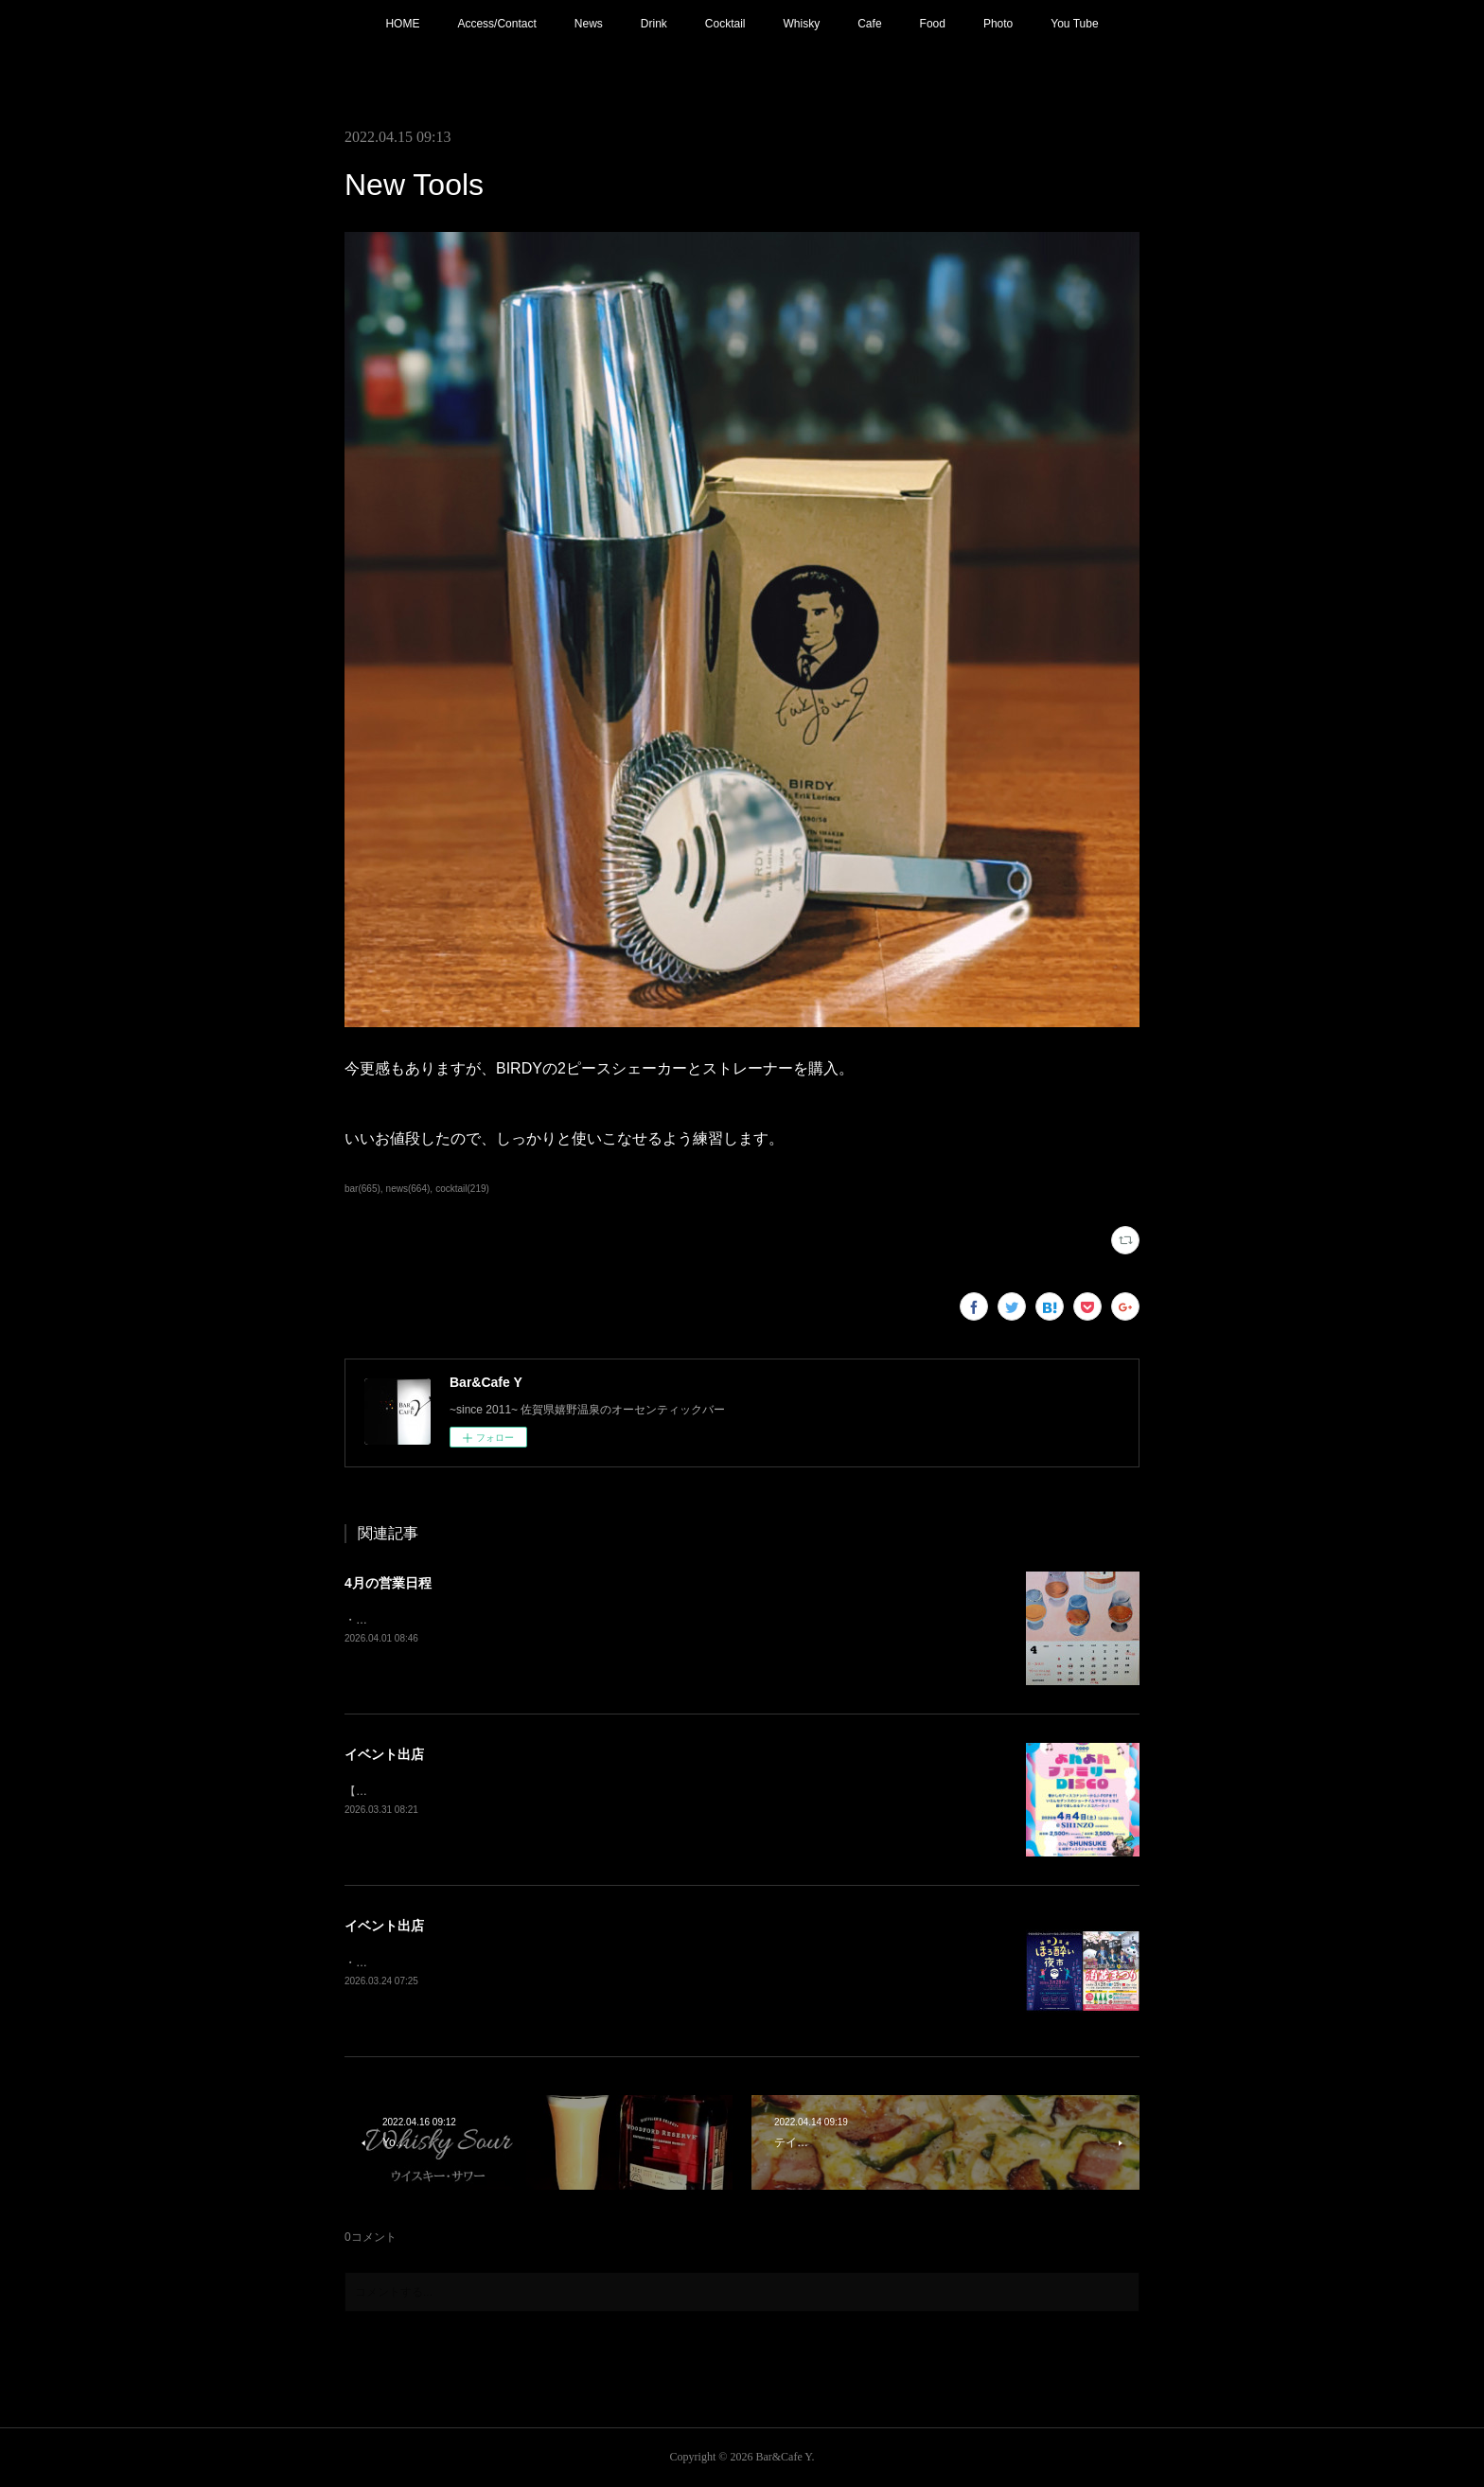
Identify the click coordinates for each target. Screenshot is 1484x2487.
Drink (654, 23)
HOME (402, 23)
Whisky (802, 23)
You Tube (1074, 23)
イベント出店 (384, 1754)
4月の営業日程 (388, 1582)
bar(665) (362, 1188)
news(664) (408, 1188)
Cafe (869, 23)
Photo (998, 23)
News (588, 23)
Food (932, 23)
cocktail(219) (462, 1188)
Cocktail (725, 23)
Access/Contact (496, 23)
